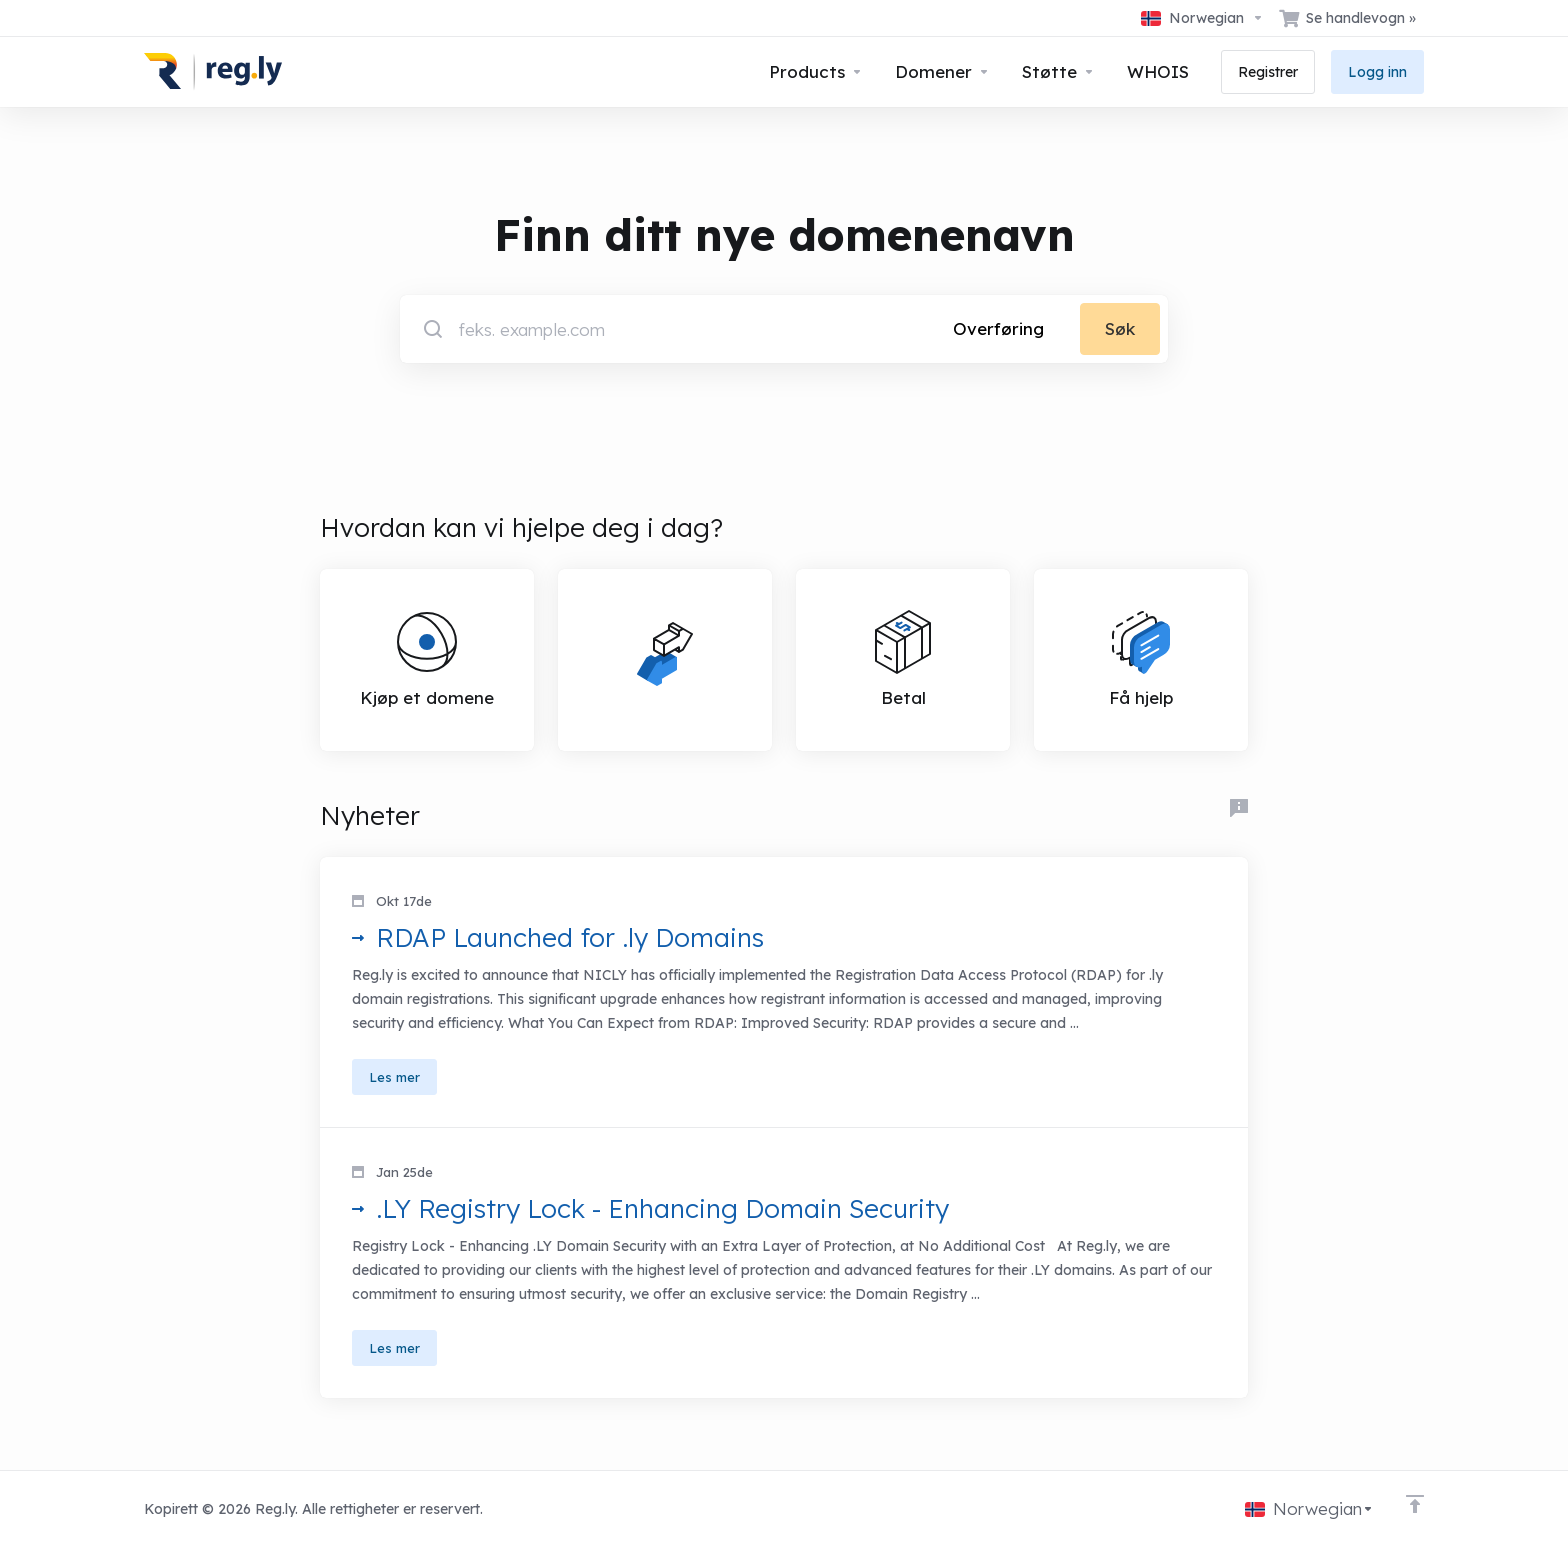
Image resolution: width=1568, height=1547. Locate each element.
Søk (1120, 328)
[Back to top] (1415, 1504)
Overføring (998, 328)
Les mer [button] (394, 1077)
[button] (784, 992)
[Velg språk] (1202, 18)
